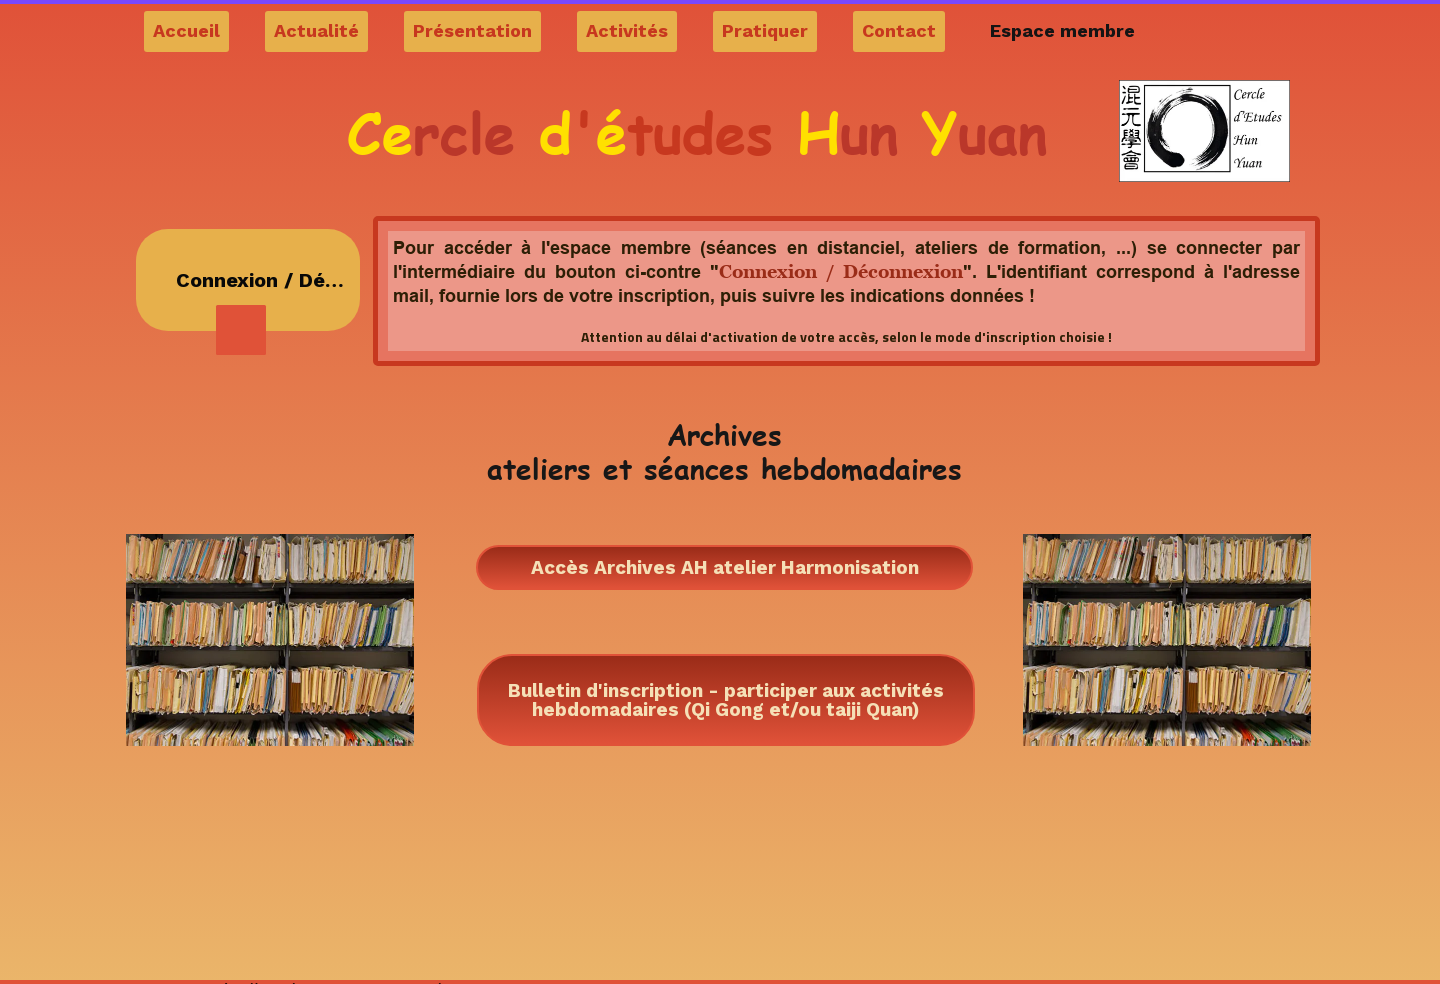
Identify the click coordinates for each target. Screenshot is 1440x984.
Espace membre (1062, 30)
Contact (899, 30)
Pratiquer (765, 30)
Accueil (186, 30)
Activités (627, 30)
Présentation (472, 30)
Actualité (316, 30)
